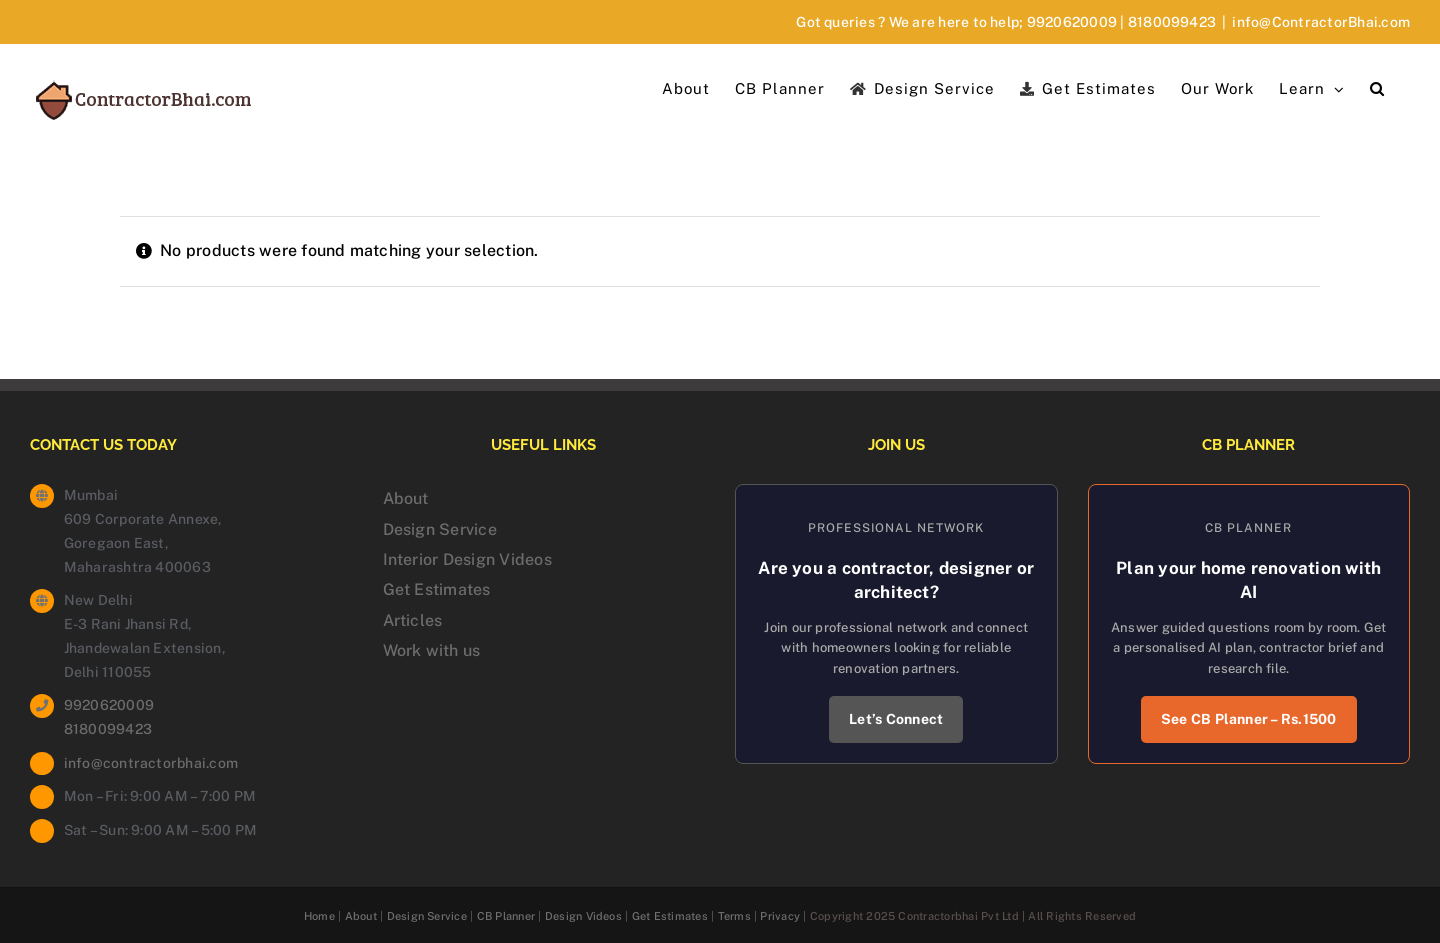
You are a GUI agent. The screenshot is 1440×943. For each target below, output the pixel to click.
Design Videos (583, 916)
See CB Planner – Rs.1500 (1249, 719)
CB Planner (506, 916)
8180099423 (1172, 22)
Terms (734, 916)
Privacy (780, 916)
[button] (1377, 87)
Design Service (440, 529)
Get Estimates (437, 589)
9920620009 (1072, 22)
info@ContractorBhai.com (1321, 22)
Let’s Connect (896, 719)
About (406, 498)
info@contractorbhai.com (151, 763)
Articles (413, 620)
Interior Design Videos (467, 559)
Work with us (432, 650)
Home (319, 916)
